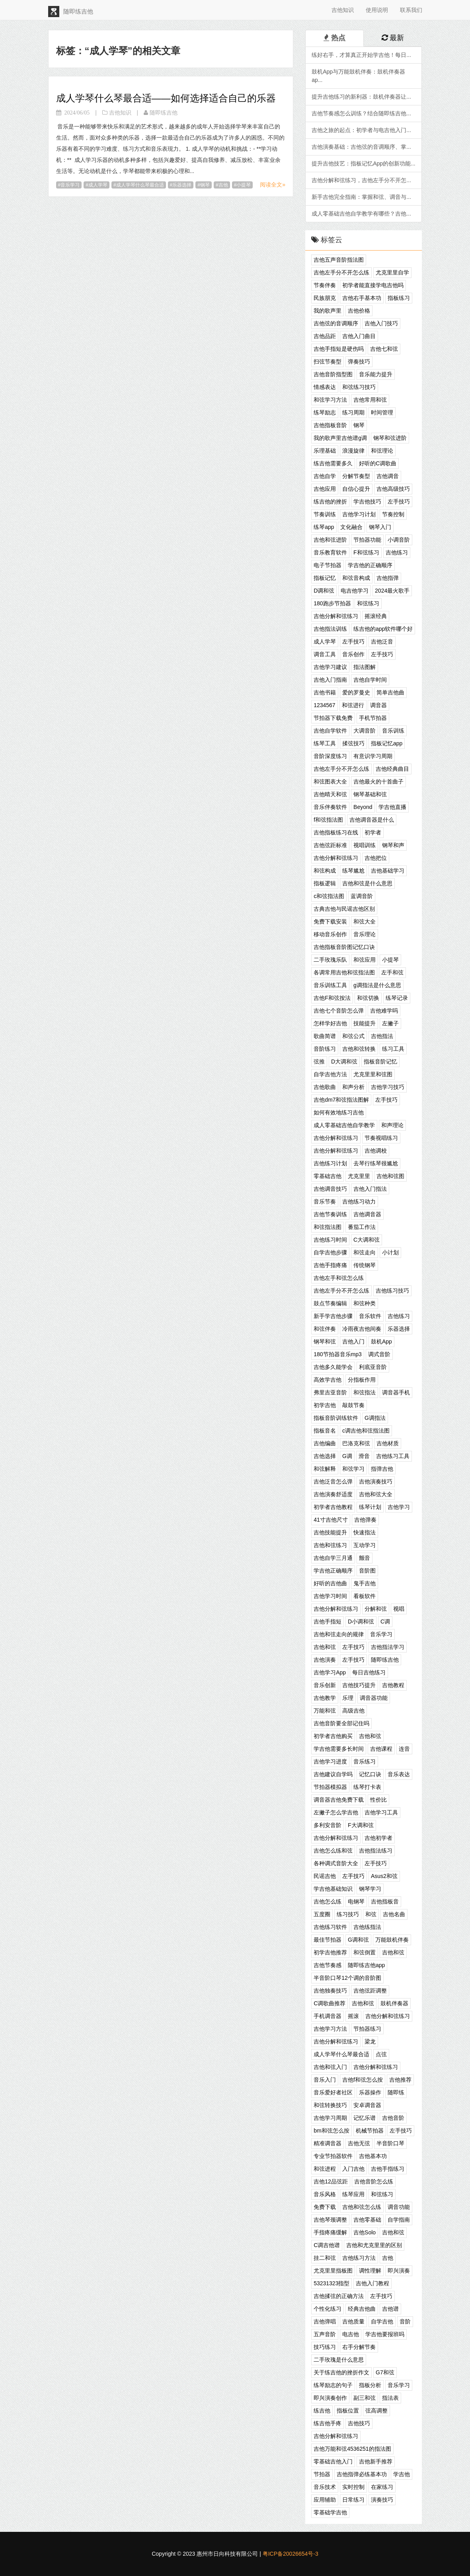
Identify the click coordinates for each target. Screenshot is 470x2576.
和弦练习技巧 (359, 387)
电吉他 (350, 2334)
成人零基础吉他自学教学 (344, 1125)
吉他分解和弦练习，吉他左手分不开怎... (361, 180)
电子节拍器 (327, 565)
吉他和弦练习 (330, 1545)
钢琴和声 (393, 845)
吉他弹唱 (325, 2321)
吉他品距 (325, 336)
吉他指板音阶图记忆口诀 (344, 947)
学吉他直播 (392, 807)
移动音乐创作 (330, 934)
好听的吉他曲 (330, 1583)
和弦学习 (353, 1469)
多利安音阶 (327, 1825)
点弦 (381, 2054)
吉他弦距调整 (370, 1990)
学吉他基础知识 (333, 1889)
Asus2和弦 (384, 1876)
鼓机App (381, 1341)
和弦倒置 (364, 1952)
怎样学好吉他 (330, 1023)
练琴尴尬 (353, 870)
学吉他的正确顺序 (370, 565)
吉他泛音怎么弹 (333, 1481)
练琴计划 (370, 1507)
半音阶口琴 (390, 2143)
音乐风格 (325, 2194)
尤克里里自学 (392, 272)
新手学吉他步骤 (333, 1316)
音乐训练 (393, 730)
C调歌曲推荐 (329, 2003)
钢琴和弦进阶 (390, 438)
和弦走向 (364, 1252)
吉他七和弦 (384, 349)
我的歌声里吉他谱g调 (340, 438)
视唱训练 (364, 845)
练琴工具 (325, 743)
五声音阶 (325, 2334)
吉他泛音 (382, 641)
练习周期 (353, 412)
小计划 (390, 1252)
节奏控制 (393, 514)
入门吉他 (353, 2169)
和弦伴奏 (325, 1329)
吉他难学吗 (384, 1010)
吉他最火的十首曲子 (378, 781)
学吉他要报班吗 (384, 2334)
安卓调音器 (367, 2105)
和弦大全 (364, 921)
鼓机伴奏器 (394, 2003)
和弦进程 (325, 2169)
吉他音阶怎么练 (373, 2181)
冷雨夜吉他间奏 (361, 1329)
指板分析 (370, 2385)
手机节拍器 (373, 718)
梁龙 (370, 2041)
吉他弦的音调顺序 (336, 323)
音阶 (405, 2321)
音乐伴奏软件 (330, 807)
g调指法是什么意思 (377, 985)
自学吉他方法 (330, 1074)
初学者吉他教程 (333, 1507)
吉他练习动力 (359, 1201)
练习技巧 (348, 1914)
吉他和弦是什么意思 (367, 883)
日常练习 (353, 2499)
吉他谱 (390, 2309)
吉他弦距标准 (330, 845)
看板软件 (364, 1596)
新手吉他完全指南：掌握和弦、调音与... (361, 197)
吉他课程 (381, 1749)
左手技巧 (399, 501)
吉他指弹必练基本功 (362, 2474)
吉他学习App (330, 1672)
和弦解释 (325, 1469)
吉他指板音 (385, 1901)
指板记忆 (325, 578)
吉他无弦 (359, 2143)
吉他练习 (397, 552)
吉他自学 (325, 476)
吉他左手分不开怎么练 (341, 272)
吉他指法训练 (330, 629)
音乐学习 (70, 185)
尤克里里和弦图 (372, 1074)
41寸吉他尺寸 (331, 1519)
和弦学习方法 (330, 400)
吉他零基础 (367, 2219)
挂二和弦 (325, 2258)
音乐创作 (353, 654)
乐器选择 (181, 185)
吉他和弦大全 (375, 1494)
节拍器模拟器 (330, 1787)
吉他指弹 (387, 578)
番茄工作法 (362, 1227)
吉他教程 (393, 1685)
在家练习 (382, 2487)
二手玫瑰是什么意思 (339, 2359)
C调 (385, 1621)
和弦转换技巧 (330, 2105)
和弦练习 (368, 603)
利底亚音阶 (373, 1367)
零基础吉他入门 (333, 2461)
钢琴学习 (370, 1889)
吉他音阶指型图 (333, 374)
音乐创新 (325, 1685)
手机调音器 (327, 2016)
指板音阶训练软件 (336, 1418)
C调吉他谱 (327, 2245)
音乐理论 (364, 934)
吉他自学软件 (330, 730)
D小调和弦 (361, 1621)
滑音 (364, 1456)
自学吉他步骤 (330, 1252)
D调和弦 (324, 590)
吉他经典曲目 (392, 769)
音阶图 (367, 1570)
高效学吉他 (327, 1379)
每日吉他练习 (369, 1672)
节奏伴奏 (325, 285)
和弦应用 (364, 960)
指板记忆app (386, 743)
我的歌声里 (327, 310)
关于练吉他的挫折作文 (341, 2372)
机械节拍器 (370, 2130)
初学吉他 (325, 1405)
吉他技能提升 (330, 1532)
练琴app (324, 527)
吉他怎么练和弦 (333, 1850)
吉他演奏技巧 (375, 1481)
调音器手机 (396, 1392)
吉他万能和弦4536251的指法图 (352, 2449)
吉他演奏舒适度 (333, 1494)
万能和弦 (325, 1710)
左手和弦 (392, 972)
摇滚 (353, 2016)
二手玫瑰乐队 (330, 960)
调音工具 (325, 654)
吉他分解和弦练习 (336, 616)
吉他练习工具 (393, 1456)
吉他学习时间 (330, 1596)
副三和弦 (364, 2398)
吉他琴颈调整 (330, 2219)
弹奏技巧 (359, 361)
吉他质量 (353, 2321)
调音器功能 (374, 1698)
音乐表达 (399, 1774)
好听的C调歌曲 (377, 463)
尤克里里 (359, 1176)
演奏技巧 (382, 2499)
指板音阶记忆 (380, 1061)
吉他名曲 (394, 1914)
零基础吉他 (327, 1176)
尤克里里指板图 (333, 2270)
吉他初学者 (378, 1838)
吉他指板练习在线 (336, 832)
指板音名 (325, 1430)
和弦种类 (364, 1303)
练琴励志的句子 (333, 2385)
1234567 (324, 705)
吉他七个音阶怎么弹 (339, 1010)
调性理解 (370, 2270)
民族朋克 (325, 298)
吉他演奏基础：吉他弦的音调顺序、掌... (361, 147)
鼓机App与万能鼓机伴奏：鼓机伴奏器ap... (358, 75)
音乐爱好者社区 (333, 2092)
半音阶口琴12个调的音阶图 (347, 1978)
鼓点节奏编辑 (330, 1303)
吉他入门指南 (330, 680)
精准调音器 (327, 2143)
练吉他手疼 (327, 2423)
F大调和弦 (361, 1825)
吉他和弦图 (390, 1176)
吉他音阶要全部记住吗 (341, 1723)
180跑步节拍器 (332, 603)
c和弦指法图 (329, 896)
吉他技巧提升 (359, 1685)
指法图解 (364, 667)
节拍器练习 (367, 2029)
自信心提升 (356, 489)
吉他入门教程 (372, 2283)
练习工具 (393, 1049)
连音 (404, 1749)
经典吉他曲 (362, 2309)
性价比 (378, 1799)
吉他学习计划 (359, 514)
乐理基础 (325, 450)
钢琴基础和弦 (370, 794)
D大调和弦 (344, 1061)
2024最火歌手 (392, 590)
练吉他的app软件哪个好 (383, 629)
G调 (347, 1456)
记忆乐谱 (364, 2118)
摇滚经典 (376, 616)
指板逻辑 (325, 883)
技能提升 (364, 1023)
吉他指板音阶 (330, 425)
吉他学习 (399, 1507)
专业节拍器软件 (333, 2156)
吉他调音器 (367, 1214)
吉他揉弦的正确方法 (339, 2296)
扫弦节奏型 (327, 361)
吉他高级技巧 (393, 489)
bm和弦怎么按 (331, 2130)
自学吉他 (382, 2321)
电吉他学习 (355, 590)
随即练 (396, 2092)
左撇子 (390, 1023)
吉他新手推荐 (375, 2461)
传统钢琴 (364, 1265)
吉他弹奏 (365, 1519)
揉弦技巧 (353, 743)
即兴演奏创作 (330, 2398)
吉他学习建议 (330, 667)
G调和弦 (358, 1939)
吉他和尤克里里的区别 (374, 2245)
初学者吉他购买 (333, 1736)
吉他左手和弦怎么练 (339, 1278)
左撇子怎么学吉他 (336, 1812)
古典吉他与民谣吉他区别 (344, 909)
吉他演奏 (325, 1659)
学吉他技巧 (367, 501)
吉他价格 (359, 310)
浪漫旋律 (353, 450)
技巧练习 (325, 2347)
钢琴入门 (380, 527)
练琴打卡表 (367, 1787)
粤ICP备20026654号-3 (290, 2554)
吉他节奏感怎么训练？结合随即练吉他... (361, 113)
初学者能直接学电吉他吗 (373, 285)
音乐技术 (325, 2487)
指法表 (390, 2398)
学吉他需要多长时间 (339, 1749)
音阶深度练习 (330, 756)
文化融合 (351, 527)
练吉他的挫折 (330, 501)
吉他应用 (325, 489)
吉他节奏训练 (330, 1214)
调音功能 (399, 2207)
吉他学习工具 (381, 1812)
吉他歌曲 (325, 1087)
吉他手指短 (327, 1621)
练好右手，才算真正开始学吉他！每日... (361, 55)
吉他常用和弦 (370, 400)
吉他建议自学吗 (333, 1774)
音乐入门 (325, 2079)
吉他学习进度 (330, 1761)
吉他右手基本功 (361, 298)
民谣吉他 (325, 1876)
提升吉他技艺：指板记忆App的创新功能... (363, 163)
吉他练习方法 (359, 2258)
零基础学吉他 (330, 2512)
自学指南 (399, 2219)
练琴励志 (325, 412)
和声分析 (353, 1087)
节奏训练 (325, 514)
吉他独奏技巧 (330, 1990)
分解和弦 (376, 1609)
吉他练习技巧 (392, 1290)
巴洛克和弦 (356, 1443)
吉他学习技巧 (387, 1087)
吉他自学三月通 (333, 1558)
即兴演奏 (399, 2270)
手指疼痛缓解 (330, 2232)
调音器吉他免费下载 (339, 1799)
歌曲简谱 (325, 1036)
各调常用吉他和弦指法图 (344, 972)
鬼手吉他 (364, 1583)
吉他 (223, 185)
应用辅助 (325, 2499)
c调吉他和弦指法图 (366, 1430)
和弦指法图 (327, 1227)
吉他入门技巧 (381, 323)
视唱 (398, 1609)
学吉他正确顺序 (333, 1570)
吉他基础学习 (387, 870)
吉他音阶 (393, 2118)
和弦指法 (364, 1392)
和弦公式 (353, 1036)
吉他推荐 (400, 2079)
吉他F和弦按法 (332, 998)
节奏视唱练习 (381, 1138)
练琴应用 (353, 2194)
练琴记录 (397, 998)
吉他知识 (343, 10)
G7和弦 (385, 2372)
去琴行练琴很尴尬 (375, 1163)
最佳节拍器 (327, 1939)
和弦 (370, 1914)
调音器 (378, 705)
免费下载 (325, 2207)
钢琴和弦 (325, 1341)
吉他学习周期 (330, 2118)
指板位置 (348, 2410)
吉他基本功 (373, 2156)
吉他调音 (387, 476)
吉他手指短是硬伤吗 (339, 349)
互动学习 (364, 1545)
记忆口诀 (370, 1774)
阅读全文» (272, 184)
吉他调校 (376, 1150)
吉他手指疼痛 (330, 1265)
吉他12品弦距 (331, 2181)
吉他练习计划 (330, 1163)
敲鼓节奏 (353, 1405)
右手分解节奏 (359, 2347)
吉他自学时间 (370, 680)
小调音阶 (399, 540)
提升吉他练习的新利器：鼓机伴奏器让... (361, 96)
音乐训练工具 (330, 985)
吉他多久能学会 (333, 1367)
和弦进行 (353, 705)
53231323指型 (331, 2283)
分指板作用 (362, 1379)
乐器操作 (370, 2092)
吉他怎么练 (327, 1901)
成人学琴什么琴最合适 (140, 185)
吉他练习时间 (330, 1239)
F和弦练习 (366, 552)
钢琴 (205, 185)
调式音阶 (379, 1354)
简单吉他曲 (390, 692)
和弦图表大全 (330, 781)
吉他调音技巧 (330, 1189)
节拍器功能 (367, 540)
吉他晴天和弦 (330, 794)
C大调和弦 (366, 1239)
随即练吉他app (366, 1965)
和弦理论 (382, 450)
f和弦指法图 (328, 820)
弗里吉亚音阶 (330, 1392)
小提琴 (243, 185)
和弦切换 (368, 998)
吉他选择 (325, 1456)
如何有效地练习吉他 (339, 1112)
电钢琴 (356, 1901)
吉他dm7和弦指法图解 (341, 1100)
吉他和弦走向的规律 (339, 1634)
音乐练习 (364, 1761)
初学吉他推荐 (330, 1952)
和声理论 (392, 1125)
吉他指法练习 (375, 1850)
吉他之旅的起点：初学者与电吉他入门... (361, 130)
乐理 (347, 1698)
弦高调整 (376, 2410)
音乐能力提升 (375, 374)
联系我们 (411, 10)
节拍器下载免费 (333, 718)
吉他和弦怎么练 (361, 2207)
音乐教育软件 (330, 552)
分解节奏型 (356, 476)
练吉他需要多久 (333, 463)
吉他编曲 (325, 1443)
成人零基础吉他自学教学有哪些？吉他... (361, 213)
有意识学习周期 (372, 756)
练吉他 (322, 2410)
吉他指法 (382, 1036)
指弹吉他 (382, 1469)
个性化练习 (327, 2309)
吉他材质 (387, 1443)
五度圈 (322, 1914)
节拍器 (322, 2474)
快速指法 (364, 1532)
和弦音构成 (356, 578)
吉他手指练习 (387, 2169)
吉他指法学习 (387, 1647)
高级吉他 (353, 1710)
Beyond (362, 807)
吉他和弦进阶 (330, 540)
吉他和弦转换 (359, 1049)
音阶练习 (325, 1049)
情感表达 (325, 387)
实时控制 (353, 2487)
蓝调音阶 (362, 896)
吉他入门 (353, 1341)
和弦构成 (325, 870)
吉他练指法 (367, 1927)
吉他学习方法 (330, 2029)
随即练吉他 (385, 1659)
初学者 (373, 832)
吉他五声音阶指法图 (339, 260)
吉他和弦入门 (330, 2067)
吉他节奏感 (327, 1965)
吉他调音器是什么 (371, 820)
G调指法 (375, 1418)
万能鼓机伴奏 (392, 1939)
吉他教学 (325, 1698)
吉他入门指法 (370, 1189)
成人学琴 (97, 185)
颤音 (364, 1558)
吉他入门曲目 (359, 336)
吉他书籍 (325, 692)
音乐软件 (370, 1316)
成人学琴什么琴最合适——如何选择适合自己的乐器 (166, 98)
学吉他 (401, 2474)
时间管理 (382, 412)
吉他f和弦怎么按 (362, 2079)
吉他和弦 (325, 1647)
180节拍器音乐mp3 (338, 1354)
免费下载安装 (330, 921)
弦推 (319, 1061)
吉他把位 (376, 858)
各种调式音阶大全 (336, 1863)
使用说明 (377, 10)
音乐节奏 (325, 1201)
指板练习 (399, 298)
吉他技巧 (359, 2423)
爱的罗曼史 (356, 692)
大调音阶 (364, 730)
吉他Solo (364, 2232)
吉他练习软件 (330, 1927)
